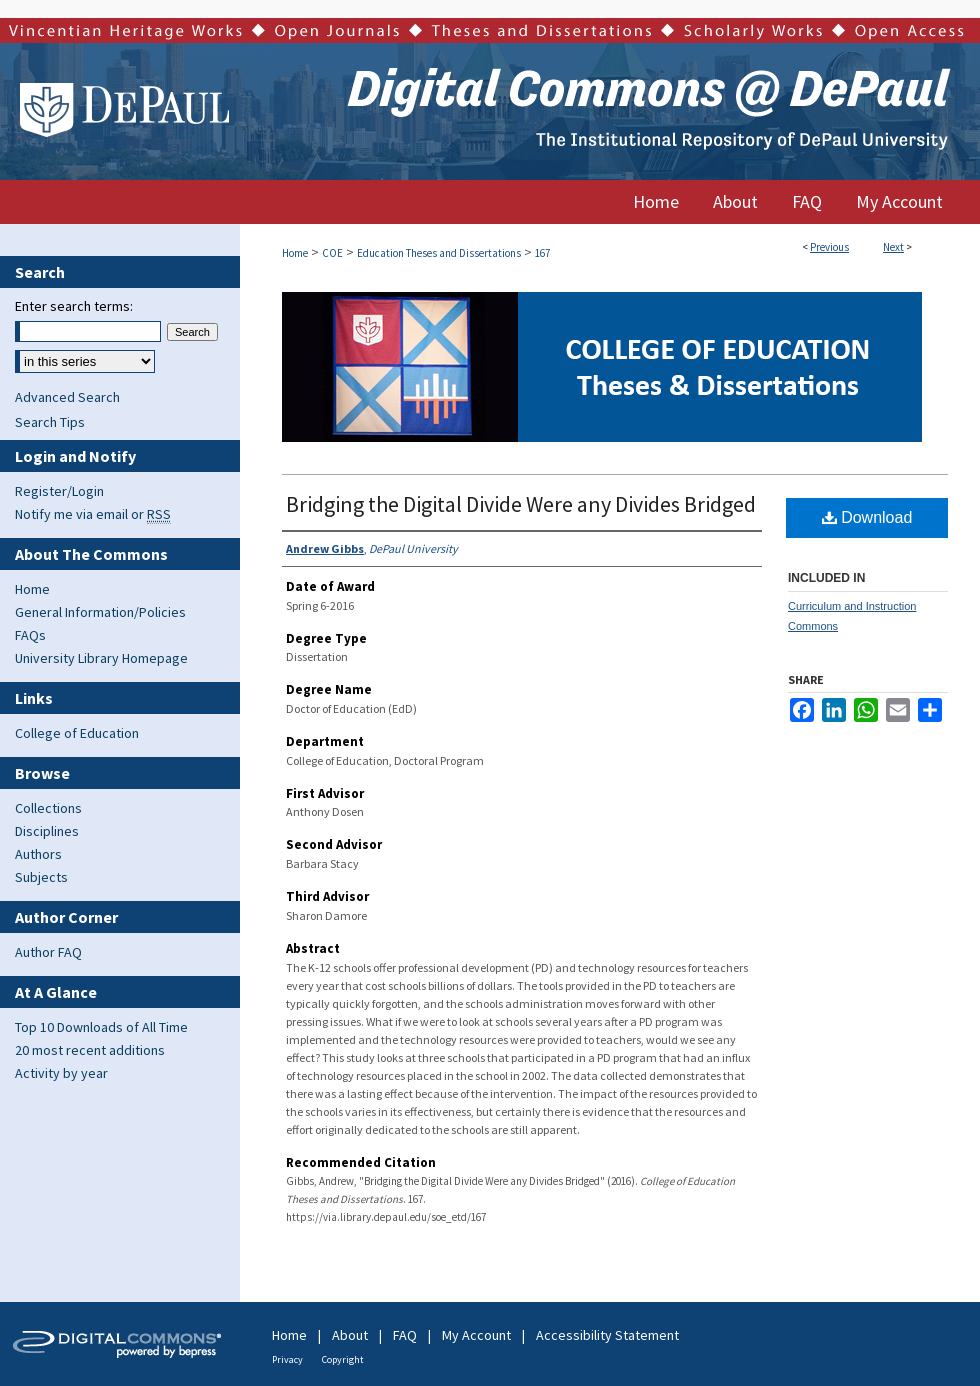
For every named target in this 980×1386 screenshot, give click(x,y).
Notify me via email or (93, 514)
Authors (38, 854)
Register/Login (59, 491)
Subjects (41, 877)
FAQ (405, 1335)
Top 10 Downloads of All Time (101, 1027)
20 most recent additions (90, 1050)
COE (332, 253)
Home (295, 253)
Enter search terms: (74, 306)
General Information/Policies (100, 612)
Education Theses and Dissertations (439, 253)
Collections (48, 808)
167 (542, 253)
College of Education (77, 733)
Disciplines (47, 831)
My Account (476, 1335)
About (350, 1335)
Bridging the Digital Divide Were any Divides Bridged (521, 504)
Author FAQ (48, 952)
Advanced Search (67, 397)
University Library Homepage (101, 658)
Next (893, 247)
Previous (829, 247)
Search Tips (50, 422)
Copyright (343, 1359)
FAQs (30, 635)
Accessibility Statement (607, 1335)
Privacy (287, 1359)
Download (867, 517)
